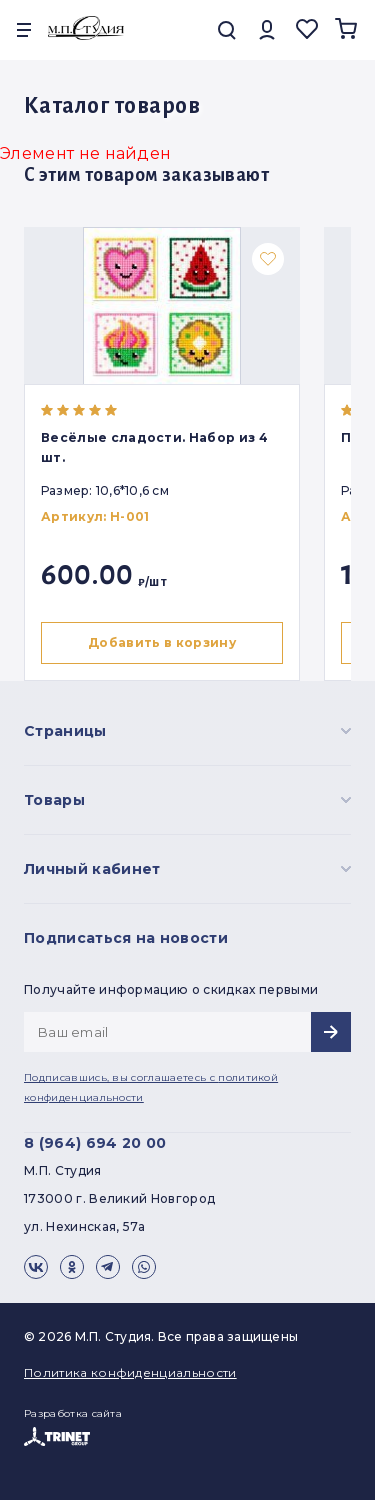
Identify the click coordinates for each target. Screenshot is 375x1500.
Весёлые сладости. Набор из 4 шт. (154, 447)
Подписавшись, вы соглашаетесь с (151, 1087)
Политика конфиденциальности (130, 1372)
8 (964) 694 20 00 (95, 1143)
